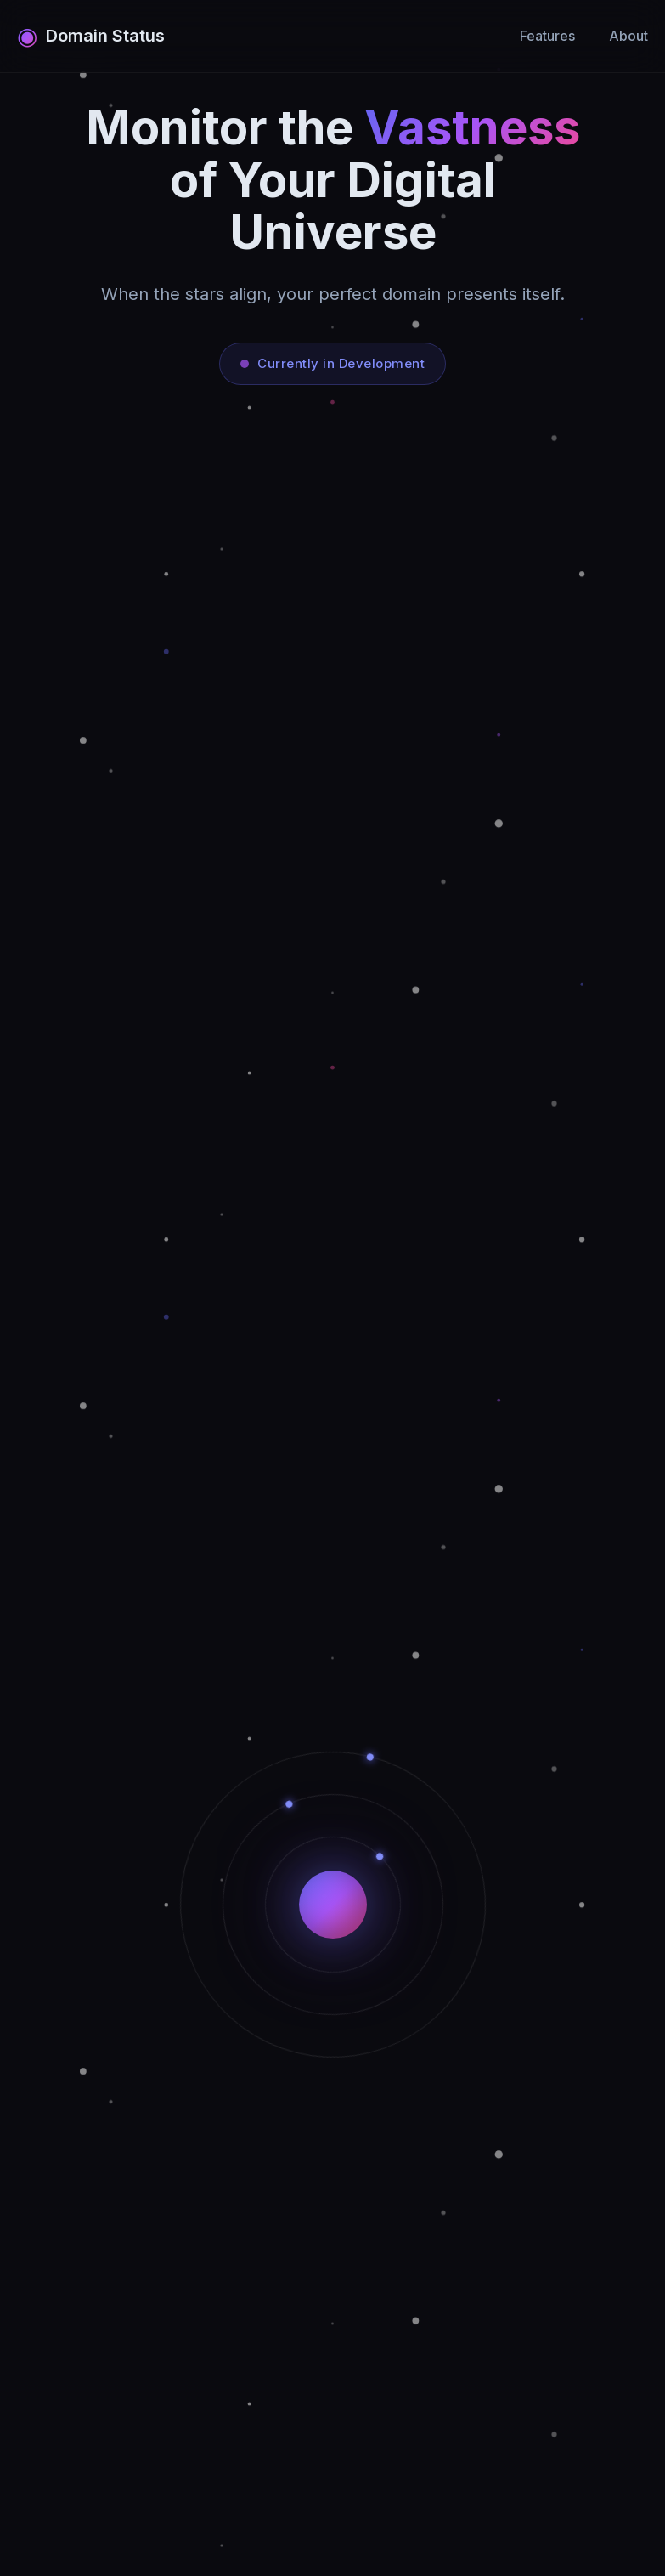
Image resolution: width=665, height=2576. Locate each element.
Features (547, 35)
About (628, 35)
